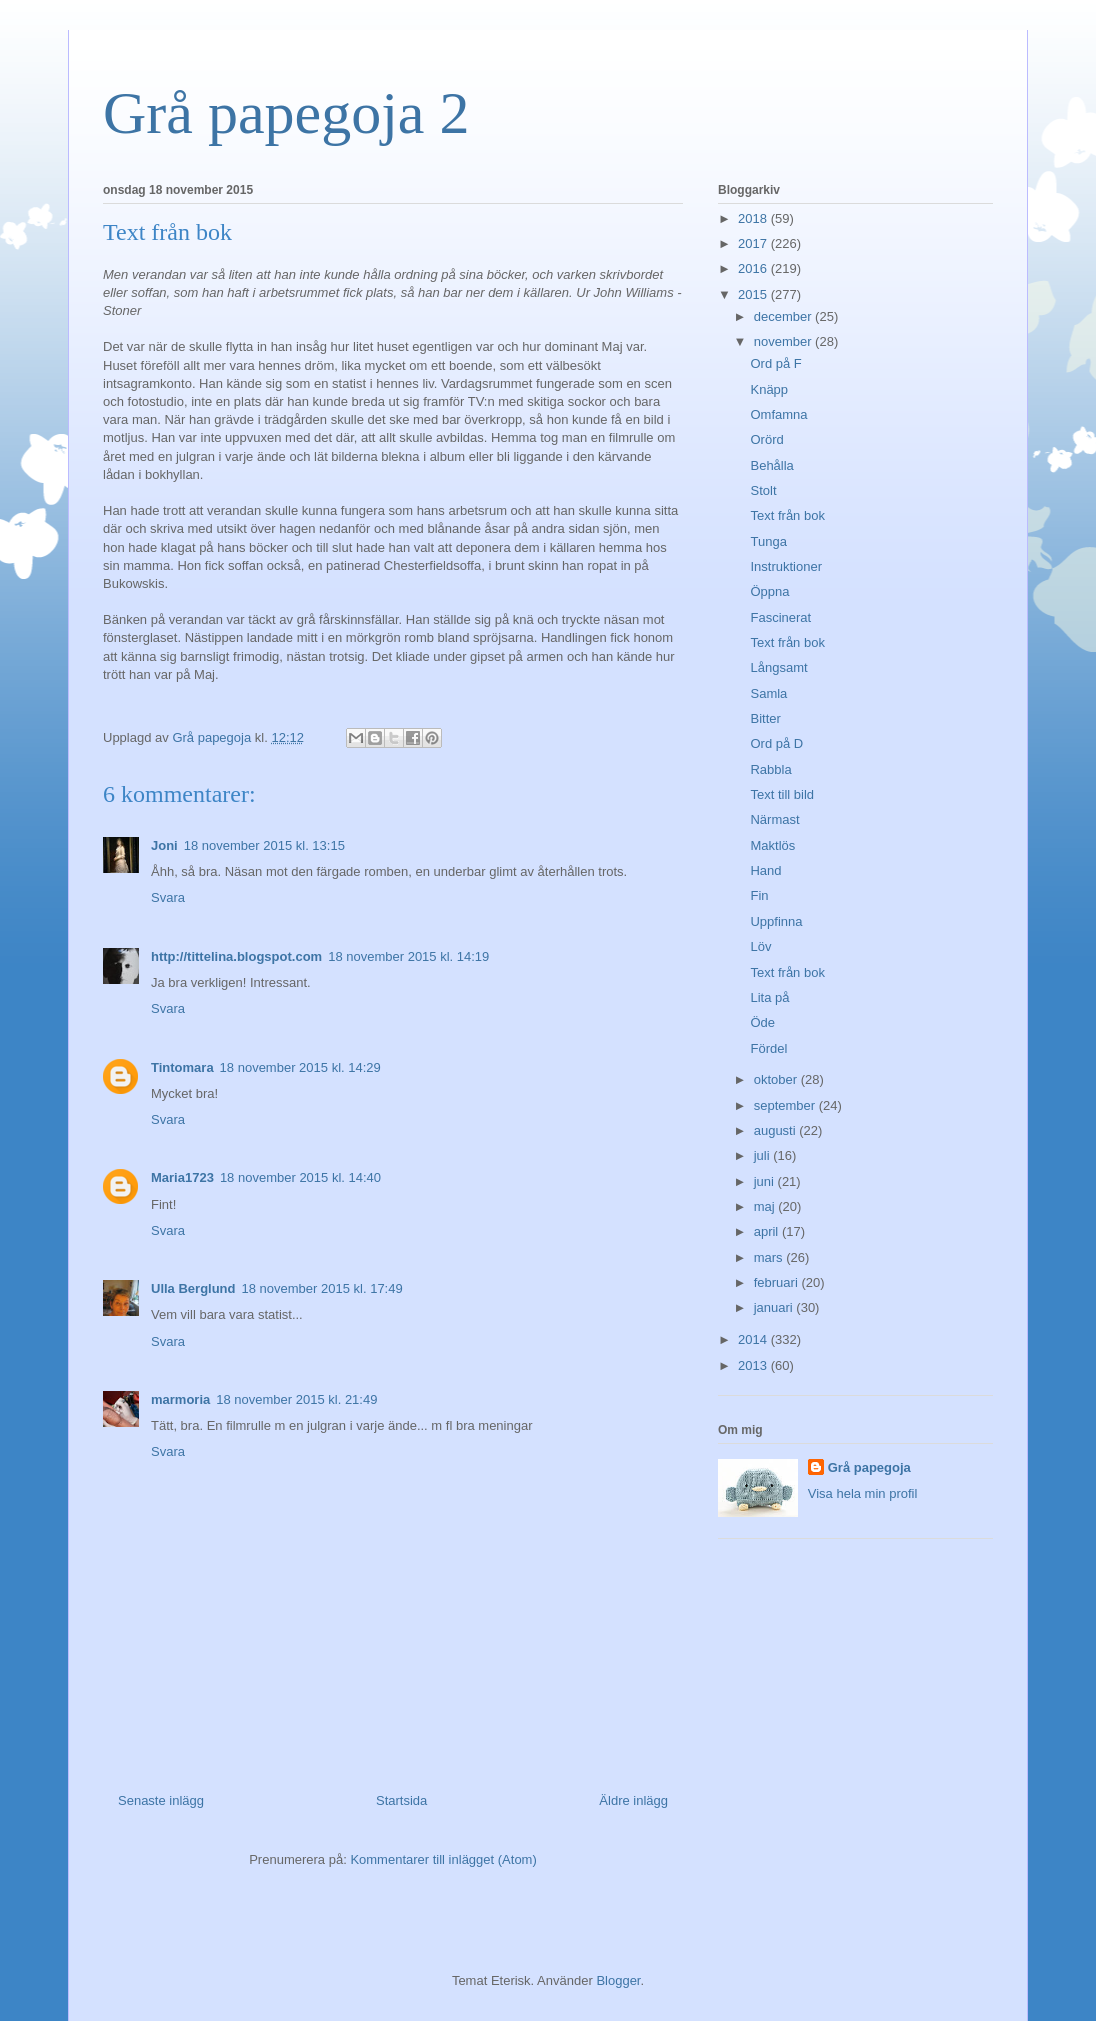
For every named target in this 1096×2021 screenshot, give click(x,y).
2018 (754, 218)
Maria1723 (182, 1177)
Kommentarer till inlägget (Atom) (443, 1859)
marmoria (180, 1399)
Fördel (768, 1048)
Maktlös (772, 845)
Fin (759, 895)
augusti (777, 1130)
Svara (168, 897)
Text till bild (782, 794)
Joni (164, 845)
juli (764, 1155)
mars (770, 1257)
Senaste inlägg (161, 1800)
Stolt (763, 490)
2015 (754, 294)
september (786, 1105)
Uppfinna (776, 921)
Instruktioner (786, 566)
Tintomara (182, 1067)
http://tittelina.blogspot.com (236, 956)
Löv (760, 946)
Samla (768, 693)
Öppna (769, 591)
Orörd (766, 439)
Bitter (765, 718)
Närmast (774, 819)
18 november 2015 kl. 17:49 (322, 1288)
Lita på (769, 997)
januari (775, 1307)
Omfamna (778, 414)
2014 (754, 1339)
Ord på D (776, 743)
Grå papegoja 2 (286, 113)
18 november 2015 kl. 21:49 (296, 1399)
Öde (762, 1022)
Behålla (771, 465)
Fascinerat (780, 617)
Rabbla (770, 769)
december (784, 316)
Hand (765, 870)
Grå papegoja (869, 1467)
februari (778, 1282)
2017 (754, 243)
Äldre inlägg (633, 1800)
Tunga (768, 541)
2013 (754, 1365)
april (768, 1231)
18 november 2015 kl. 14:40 (300, 1177)
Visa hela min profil (863, 1493)
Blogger (618, 1980)
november (784, 341)
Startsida (401, 1800)
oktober (777, 1079)
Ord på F (775, 363)
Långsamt (778, 667)
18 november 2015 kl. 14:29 (300, 1067)
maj (766, 1206)
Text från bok (787, 515)
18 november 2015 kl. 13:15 (264, 845)
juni (766, 1181)
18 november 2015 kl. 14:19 (408, 956)
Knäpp (769, 389)
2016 (754, 268)
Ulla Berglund (193, 1288)
